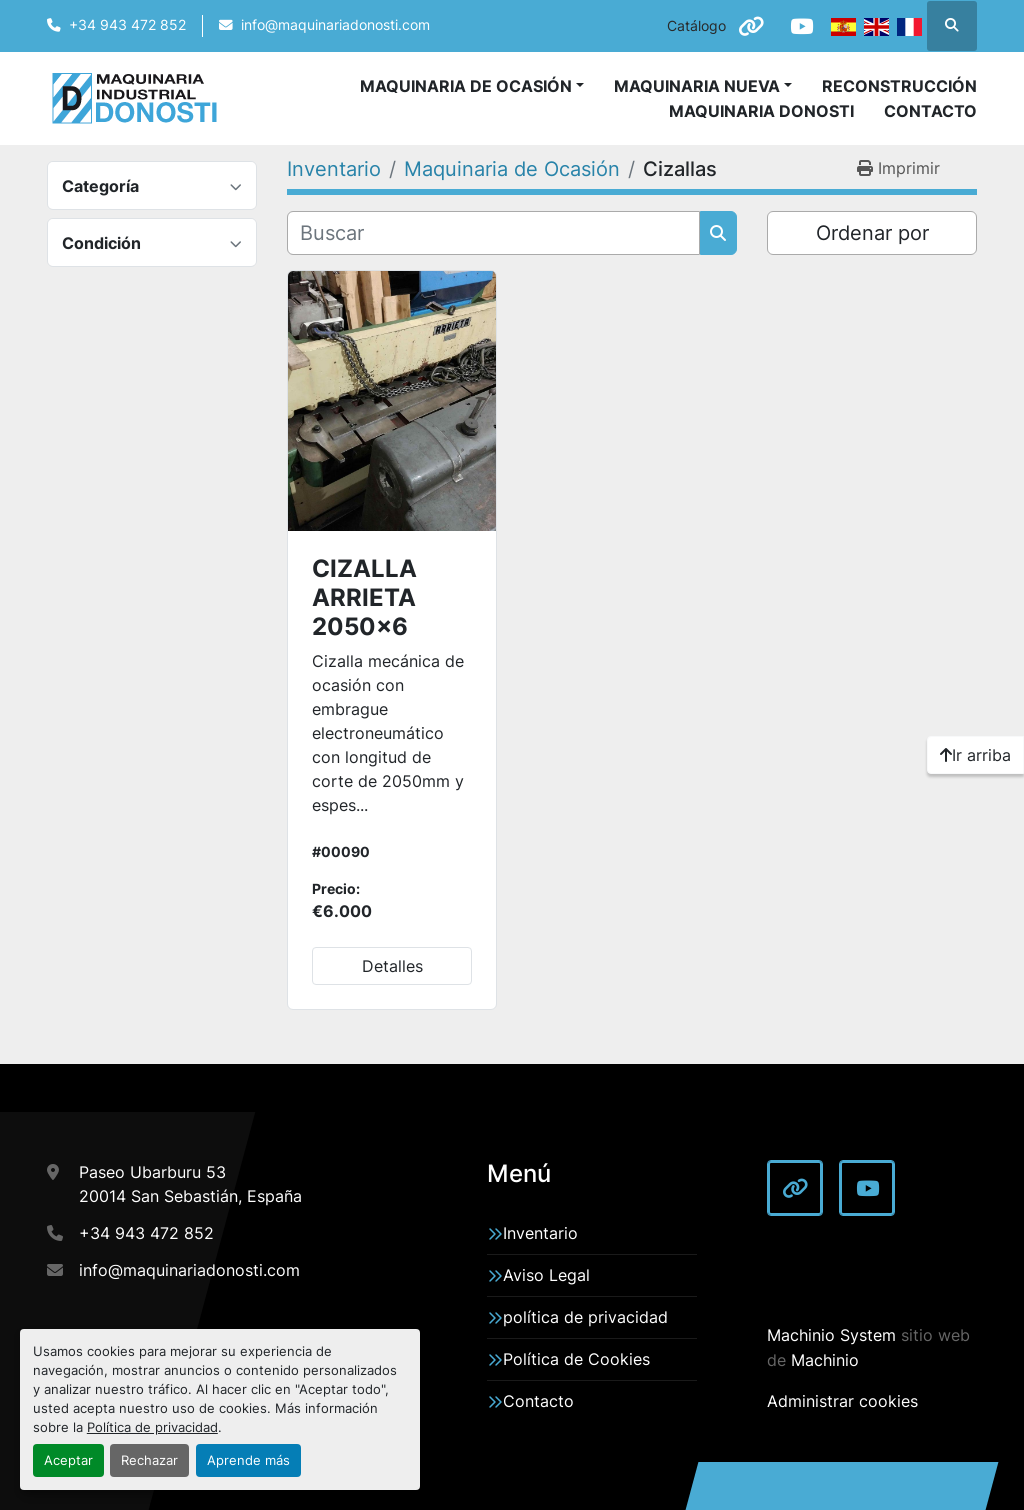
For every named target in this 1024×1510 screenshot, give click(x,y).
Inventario (540, 1233)
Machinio (825, 1360)
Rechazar (149, 1460)
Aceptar (68, 1460)
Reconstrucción (899, 86)
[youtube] (801, 26)
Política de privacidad (152, 1427)
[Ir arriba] (975, 755)
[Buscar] (493, 233)
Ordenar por (872, 233)
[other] (750, 26)
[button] (703, 86)
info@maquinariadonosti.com (335, 25)
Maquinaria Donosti (761, 111)
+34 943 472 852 (127, 25)
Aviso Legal (546, 1275)
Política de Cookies (576, 1359)
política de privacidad (585, 1317)
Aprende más (248, 1460)
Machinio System (831, 1335)
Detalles (392, 966)
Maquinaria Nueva (697, 86)
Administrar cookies (842, 1401)
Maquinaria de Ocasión (466, 86)
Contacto (930, 111)
